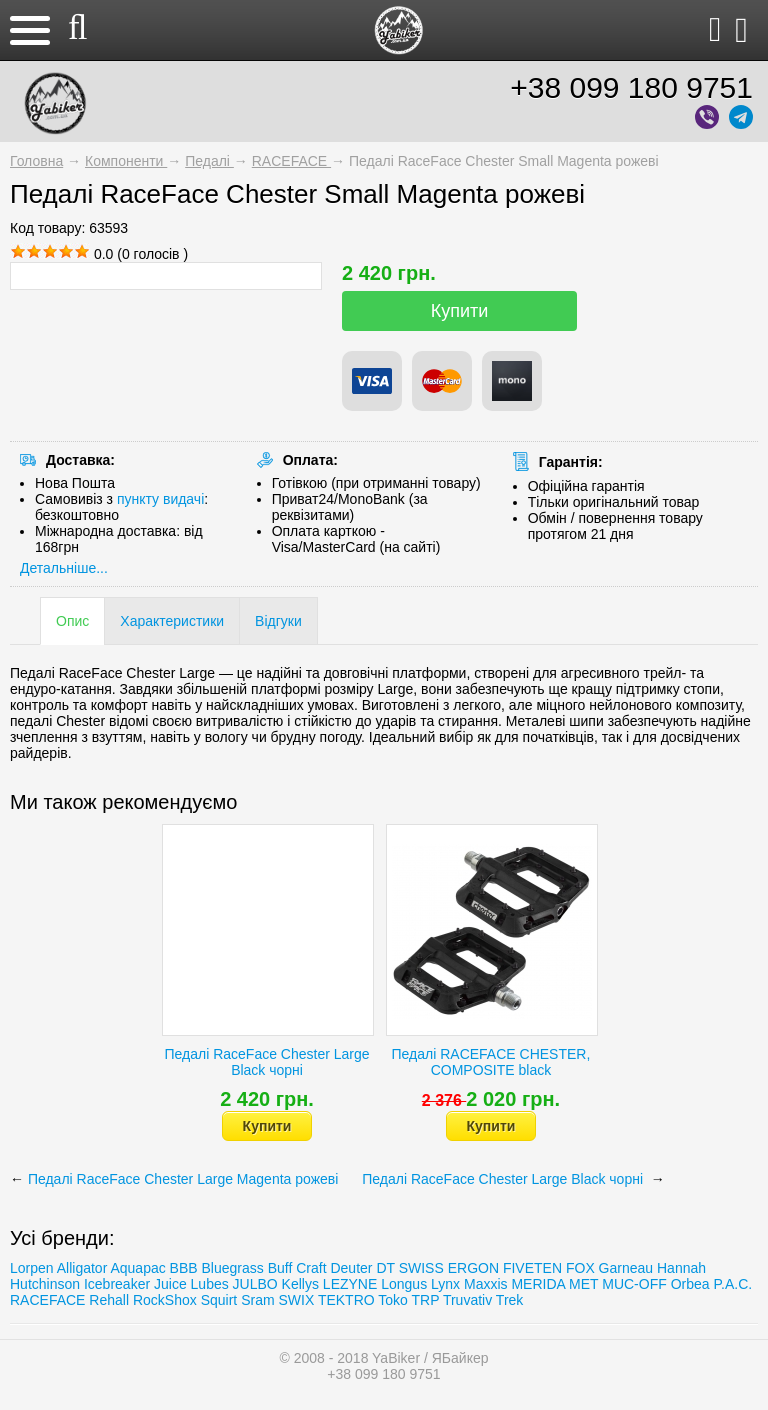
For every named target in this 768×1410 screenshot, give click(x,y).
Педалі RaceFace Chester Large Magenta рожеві (185, 1179)
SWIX (296, 1300)
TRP (426, 1300)
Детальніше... (64, 568)
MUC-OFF (634, 1284)
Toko (393, 1300)
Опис (72, 621)
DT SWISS (409, 1268)
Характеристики (172, 621)
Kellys (300, 1284)
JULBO (255, 1284)
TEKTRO (348, 1300)
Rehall (109, 1300)
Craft (311, 1268)
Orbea (690, 1284)
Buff (280, 1268)
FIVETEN (532, 1268)
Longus (404, 1284)
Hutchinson (45, 1284)
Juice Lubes (191, 1284)
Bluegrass (233, 1268)
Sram (257, 1300)
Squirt (219, 1300)
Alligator (82, 1268)
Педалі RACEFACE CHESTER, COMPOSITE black (491, 1062)
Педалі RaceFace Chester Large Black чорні (267, 1062)
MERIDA (538, 1284)
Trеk (509, 1300)
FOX (580, 1268)
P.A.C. (732, 1284)
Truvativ (467, 1300)
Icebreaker (117, 1284)
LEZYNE (350, 1284)
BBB (184, 1268)
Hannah (681, 1268)
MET (583, 1284)
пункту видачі (160, 499)
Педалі (209, 161)
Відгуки (278, 621)
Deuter (351, 1268)
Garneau (626, 1268)
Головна (36, 161)
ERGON (473, 1268)
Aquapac (137, 1268)
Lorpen (32, 1268)
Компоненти (126, 161)
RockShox (165, 1300)
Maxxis (486, 1284)
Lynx (445, 1284)
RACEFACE (291, 161)
